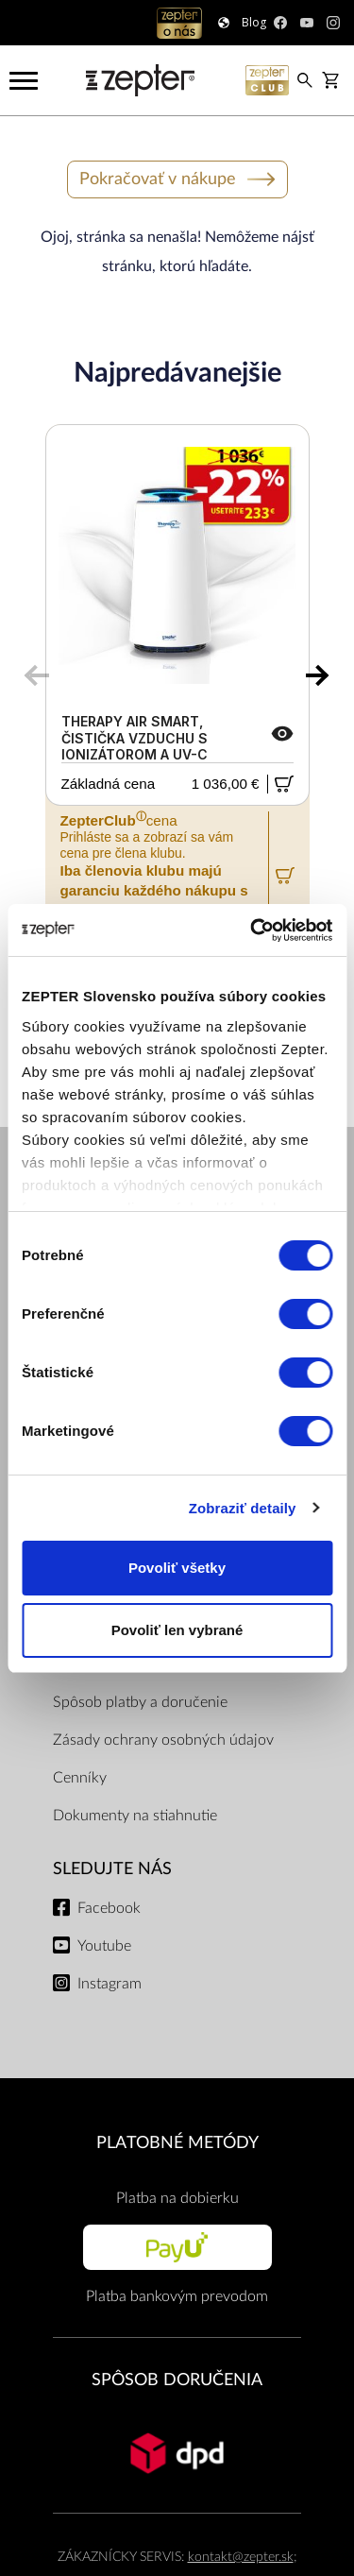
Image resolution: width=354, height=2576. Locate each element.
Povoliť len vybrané (177, 1630)
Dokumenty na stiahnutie (135, 1815)
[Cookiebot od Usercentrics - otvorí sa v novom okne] (252, 930)
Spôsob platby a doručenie (140, 1702)
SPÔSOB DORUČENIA (177, 2380)
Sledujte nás (112, 1869)
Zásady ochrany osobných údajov (163, 1740)
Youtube (104, 1945)
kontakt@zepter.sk (241, 2557)
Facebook (109, 1908)
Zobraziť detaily (242, 1508)
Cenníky (80, 1777)
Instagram (109, 1983)
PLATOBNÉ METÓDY (177, 2143)
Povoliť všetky (177, 1568)
